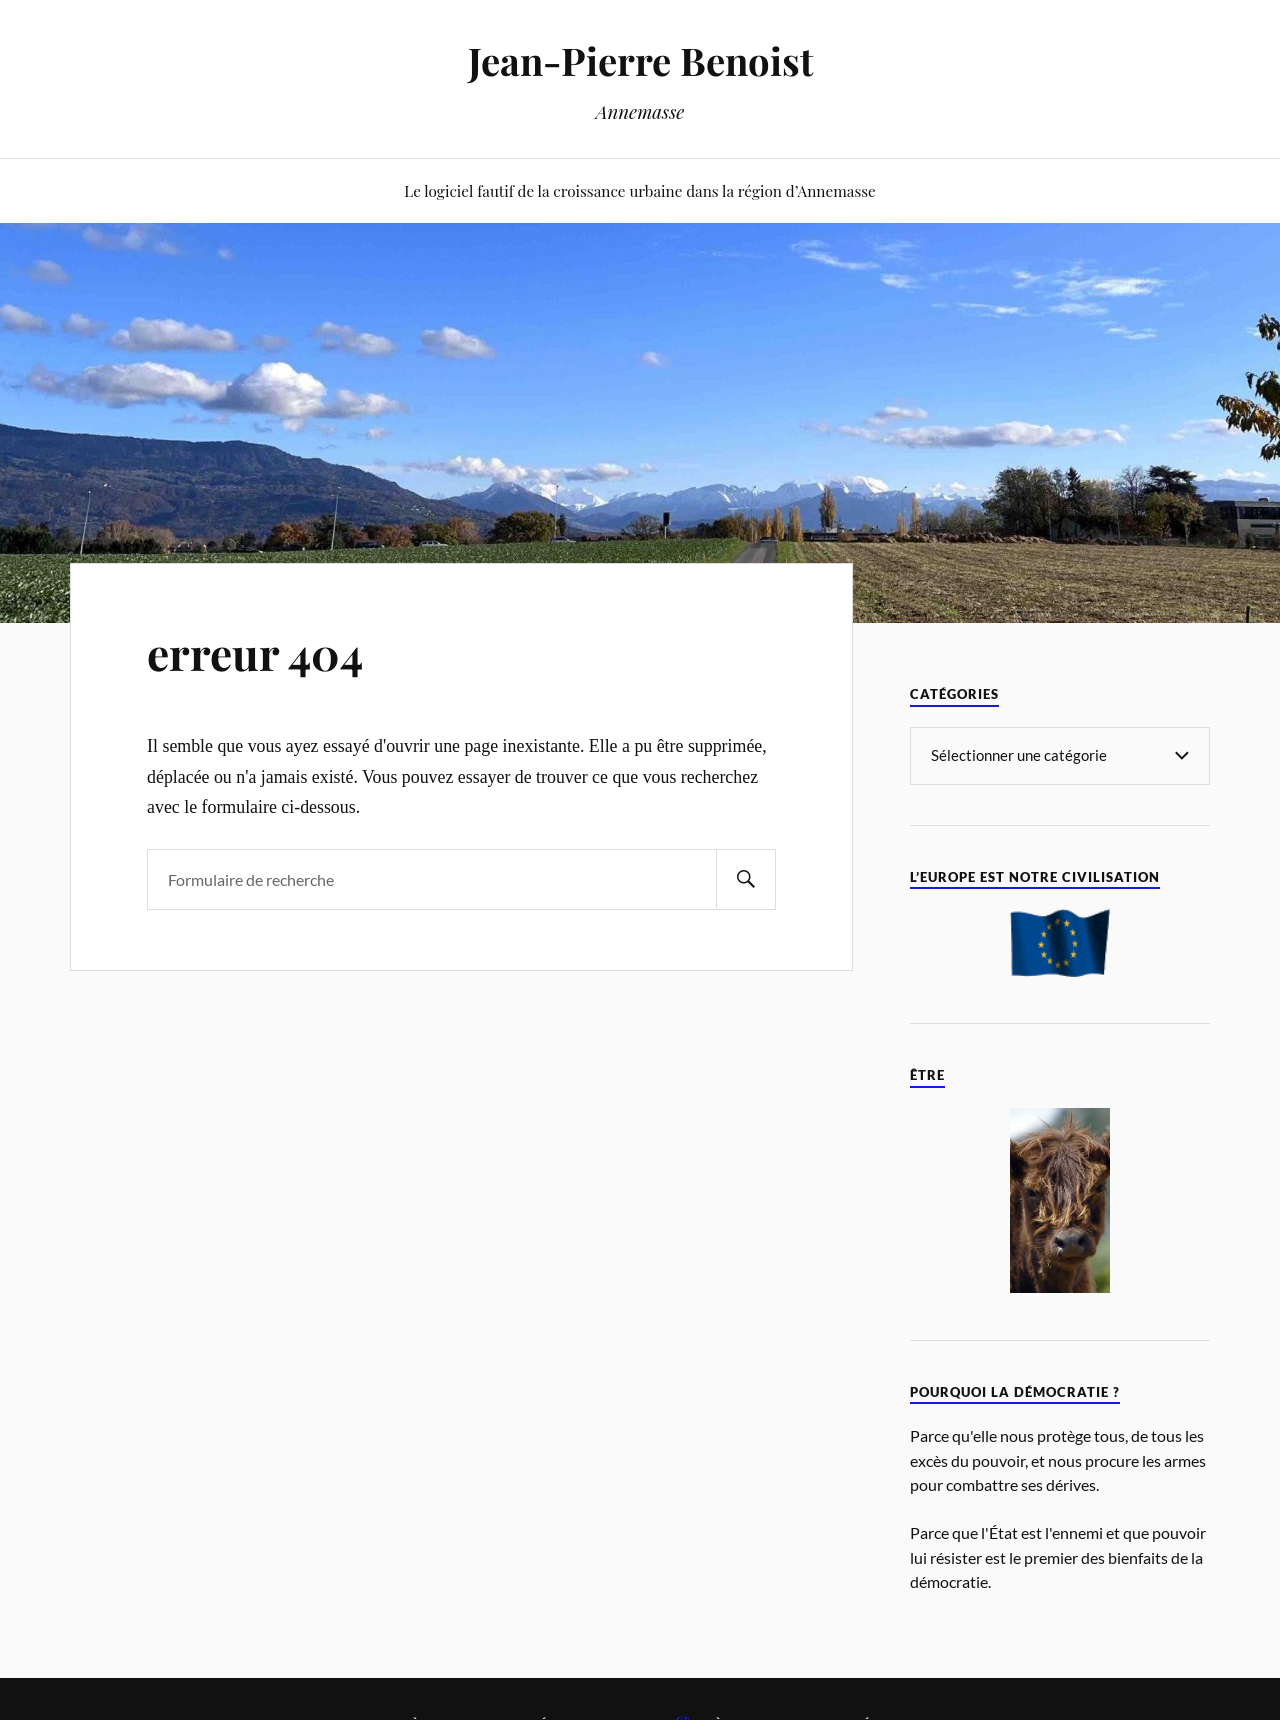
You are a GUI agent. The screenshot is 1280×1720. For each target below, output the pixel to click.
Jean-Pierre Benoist (640, 60)
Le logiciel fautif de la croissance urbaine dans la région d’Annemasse (640, 190)
